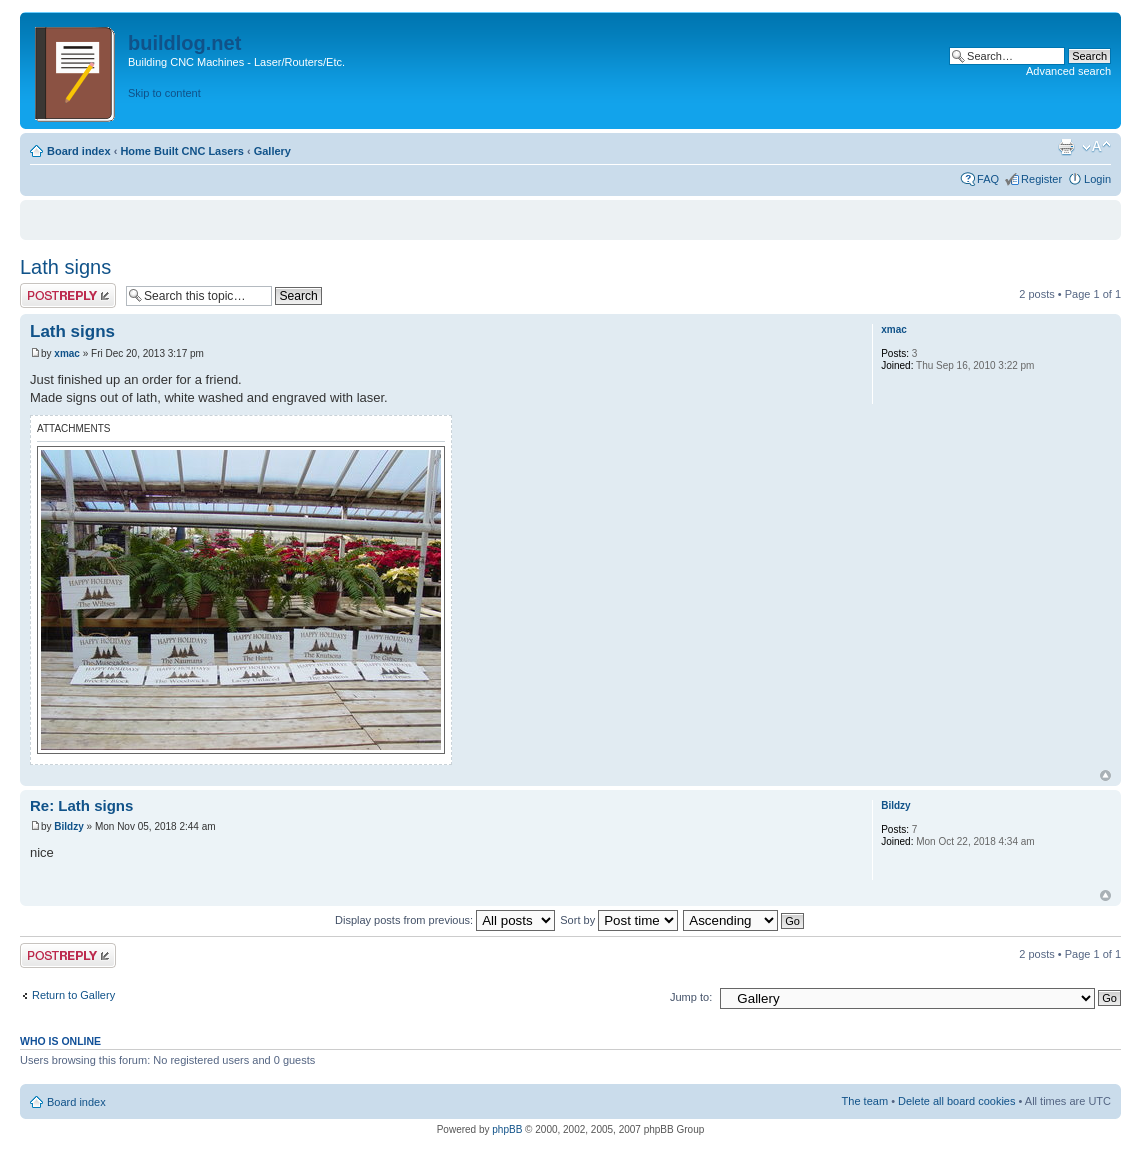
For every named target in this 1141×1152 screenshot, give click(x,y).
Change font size (1096, 147)
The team (865, 1101)
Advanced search (1068, 71)
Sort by (619, 920)
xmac (67, 353)
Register (1041, 179)
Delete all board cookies (956, 1101)
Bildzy (68, 826)
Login (1097, 179)
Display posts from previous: (445, 920)
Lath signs (65, 267)
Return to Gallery (73, 995)
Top (1105, 775)
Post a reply (68, 295)
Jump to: (691, 997)
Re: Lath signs (81, 805)
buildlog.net (184, 43)
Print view (1066, 147)
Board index (79, 151)
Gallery (272, 151)
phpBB (507, 1129)
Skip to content (164, 93)
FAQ (988, 179)
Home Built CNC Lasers (181, 151)
